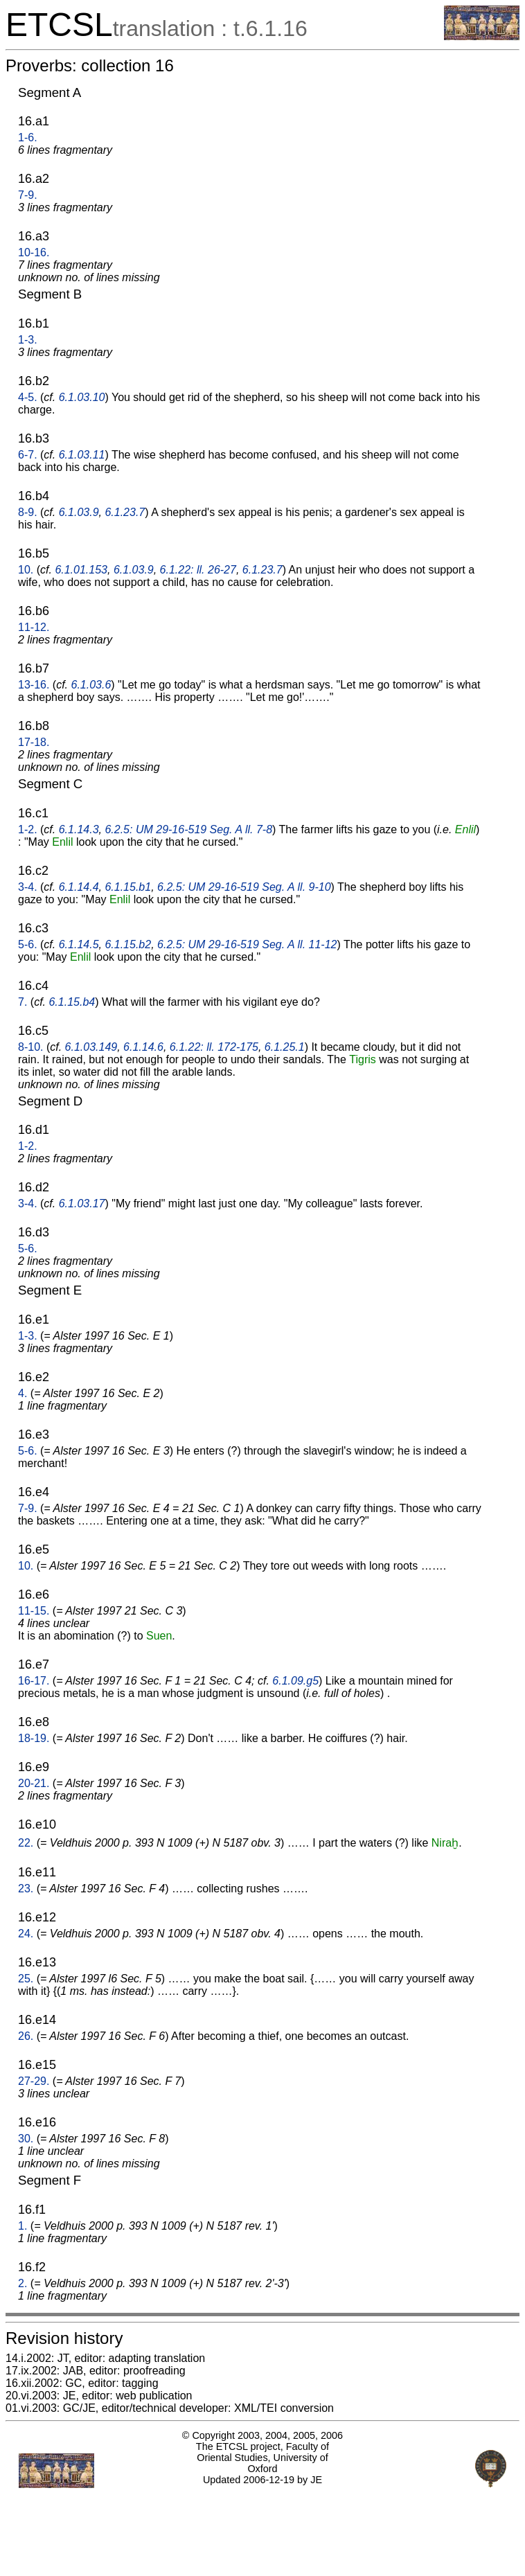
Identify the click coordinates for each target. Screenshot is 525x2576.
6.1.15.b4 (71, 1002)
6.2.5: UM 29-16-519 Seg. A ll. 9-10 (244, 887)
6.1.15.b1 (128, 887)
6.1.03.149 (91, 1047)
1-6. (27, 137)
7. (22, 1002)
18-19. (33, 1738)
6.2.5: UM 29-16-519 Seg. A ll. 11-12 (247, 944)
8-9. (27, 512)
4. (22, 1393)
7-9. (27, 195)
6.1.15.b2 (128, 944)
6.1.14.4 (79, 887)
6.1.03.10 (82, 397)
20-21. (33, 1783)
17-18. (33, 742)
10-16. (33, 252)
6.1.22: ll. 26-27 (198, 570)
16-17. (33, 1681)
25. (25, 1978)
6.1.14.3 (79, 829)
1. (22, 2226)
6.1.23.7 (125, 512)
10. (25, 570)
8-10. (30, 1047)
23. (25, 1888)
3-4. (27, 887)
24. (25, 1933)
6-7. (27, 455)
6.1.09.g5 (295, 1681)
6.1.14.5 (79, 944)
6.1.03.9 (79, 512)
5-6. (27, 944)
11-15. (33, 1611)
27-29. (33, 2081)
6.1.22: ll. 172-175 (214, 1047)
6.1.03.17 (82, 1203)
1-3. (27, 340)
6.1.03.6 (91, 685)
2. (22, 2283)
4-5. (27, 397)
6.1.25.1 (285, 1047)
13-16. (33, 685)
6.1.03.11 (82, 455)
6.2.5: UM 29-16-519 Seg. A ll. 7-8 (188, 829)
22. (25, 1843)
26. (25, 2036)
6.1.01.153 (81, 570)
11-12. (33, 627)
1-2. (27, 829)
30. (25, 2138)
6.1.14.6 (143, 1047)
